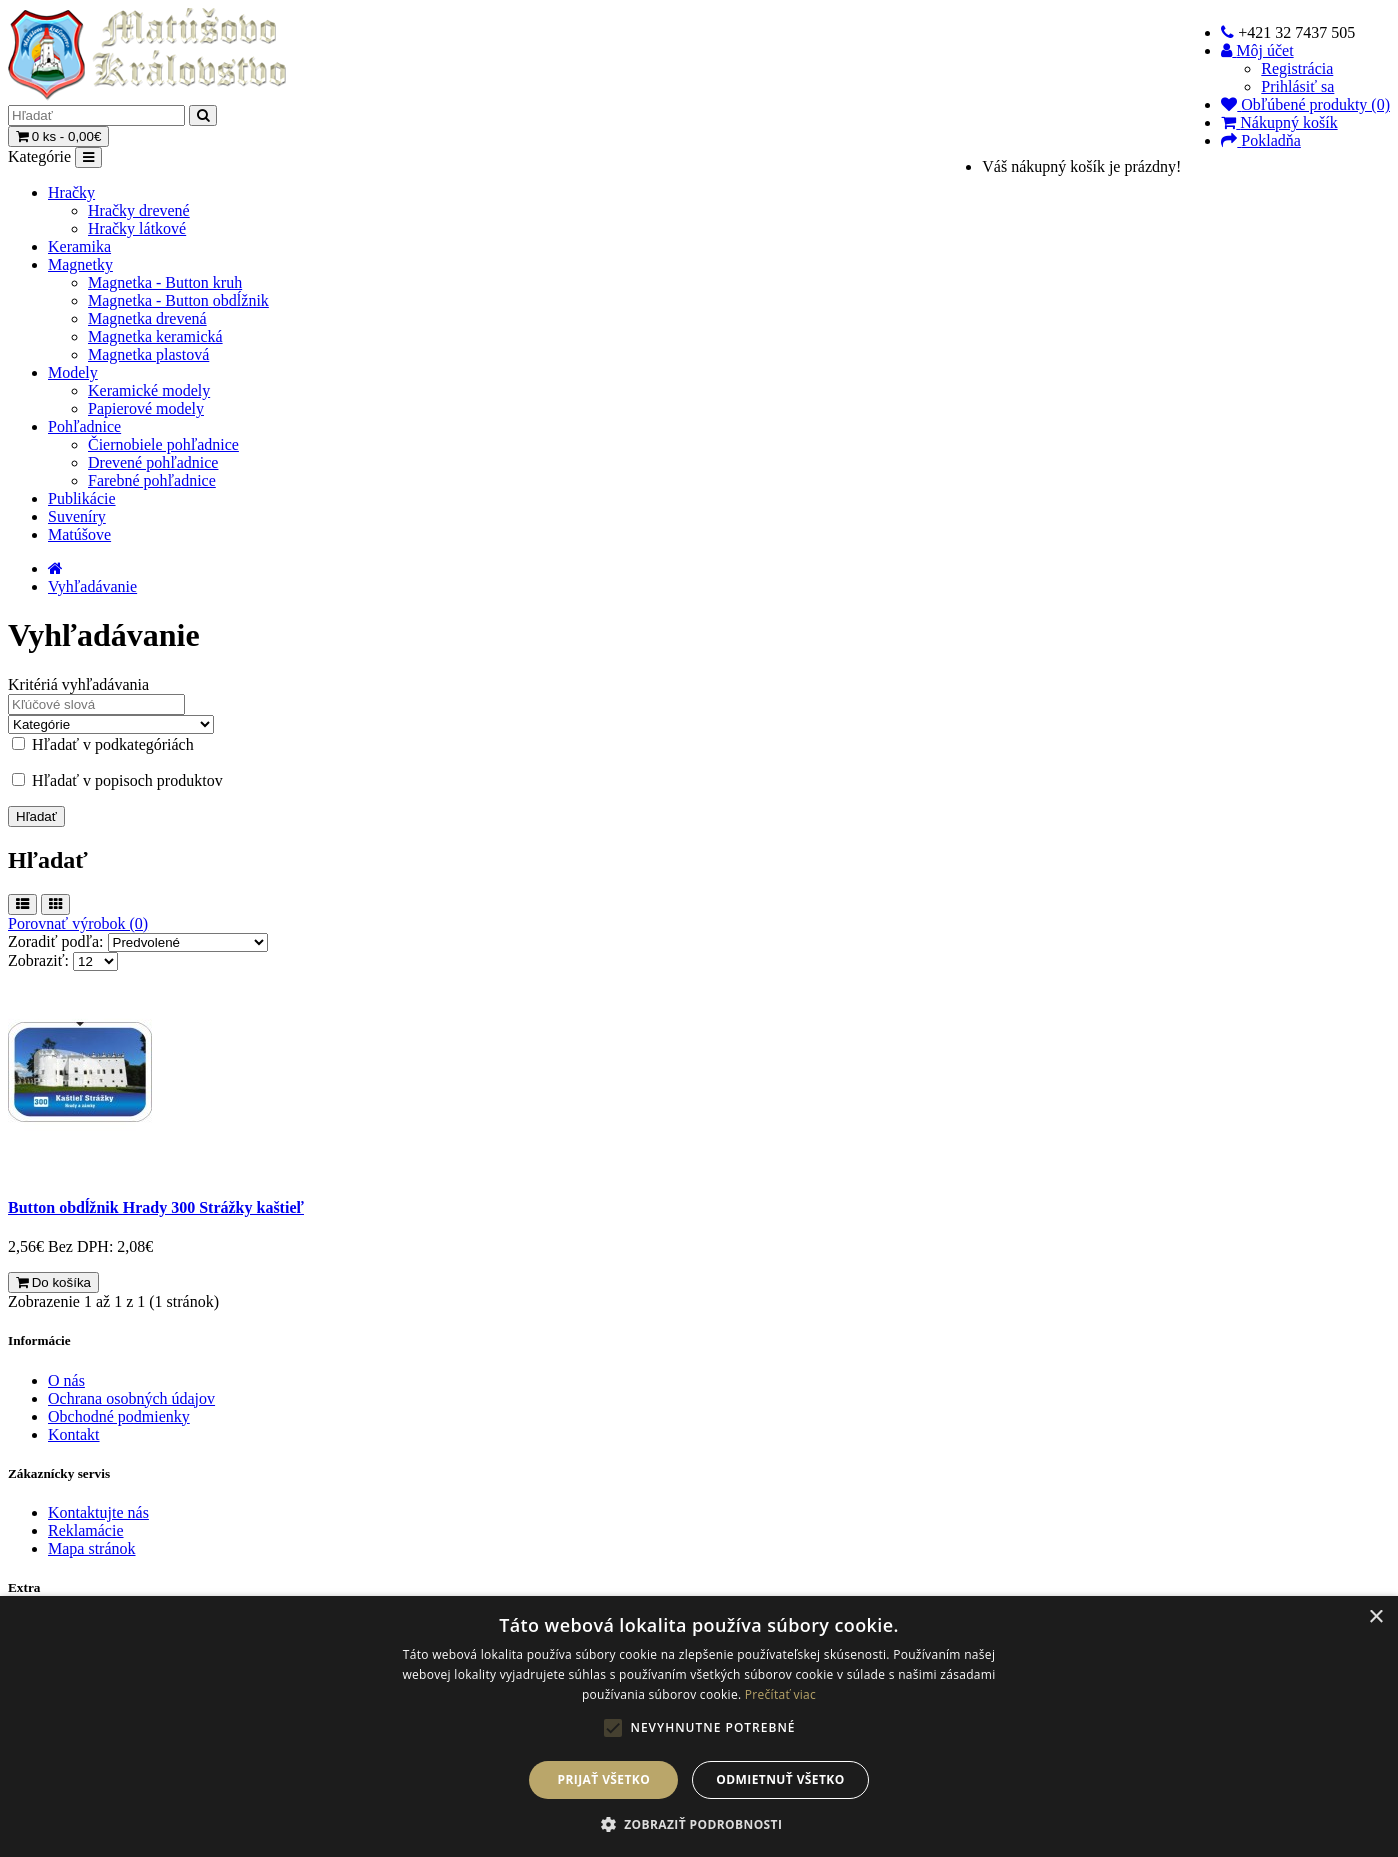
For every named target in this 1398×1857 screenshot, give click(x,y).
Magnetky (80, 264)
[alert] (699, 1726)
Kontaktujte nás (98, 1512)
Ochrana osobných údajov (131, 1398)
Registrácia (1297, 68)
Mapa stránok (92, 1548)
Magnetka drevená (147, 318)
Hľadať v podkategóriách (103, 744)
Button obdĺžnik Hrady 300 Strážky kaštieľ (156, 1207)
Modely (73, 372)
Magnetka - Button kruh (165, 282)
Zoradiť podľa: (56, 941)
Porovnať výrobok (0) (78, 923)
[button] (699, 1823)
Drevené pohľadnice (153, 462)
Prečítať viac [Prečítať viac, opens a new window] (780, 1694)
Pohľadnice (84, 426)
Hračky (71, 192)
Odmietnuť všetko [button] (780, 1779)
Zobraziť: (38, 960)
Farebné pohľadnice (152, 480)
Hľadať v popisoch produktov (117, 780)
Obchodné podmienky (119, 1416)
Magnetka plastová (148, 354)
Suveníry (77, 516)
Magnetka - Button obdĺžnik (178, 300)
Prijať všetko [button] (604, 1779)
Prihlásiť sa (1297, 86)
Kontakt (74, 1434)
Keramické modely (149, 390)
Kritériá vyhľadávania (78, 684)
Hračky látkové (137, 228)
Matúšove (79, 534)
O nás (66, 1380)
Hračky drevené (139, 210)
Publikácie (82, 498)
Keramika (79, 246)
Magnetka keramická (155, 336)
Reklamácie (86, 1530)
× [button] (1375, 1617)
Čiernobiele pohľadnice (163, 444)
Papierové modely (146, 408)
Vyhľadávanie (92, 586)
